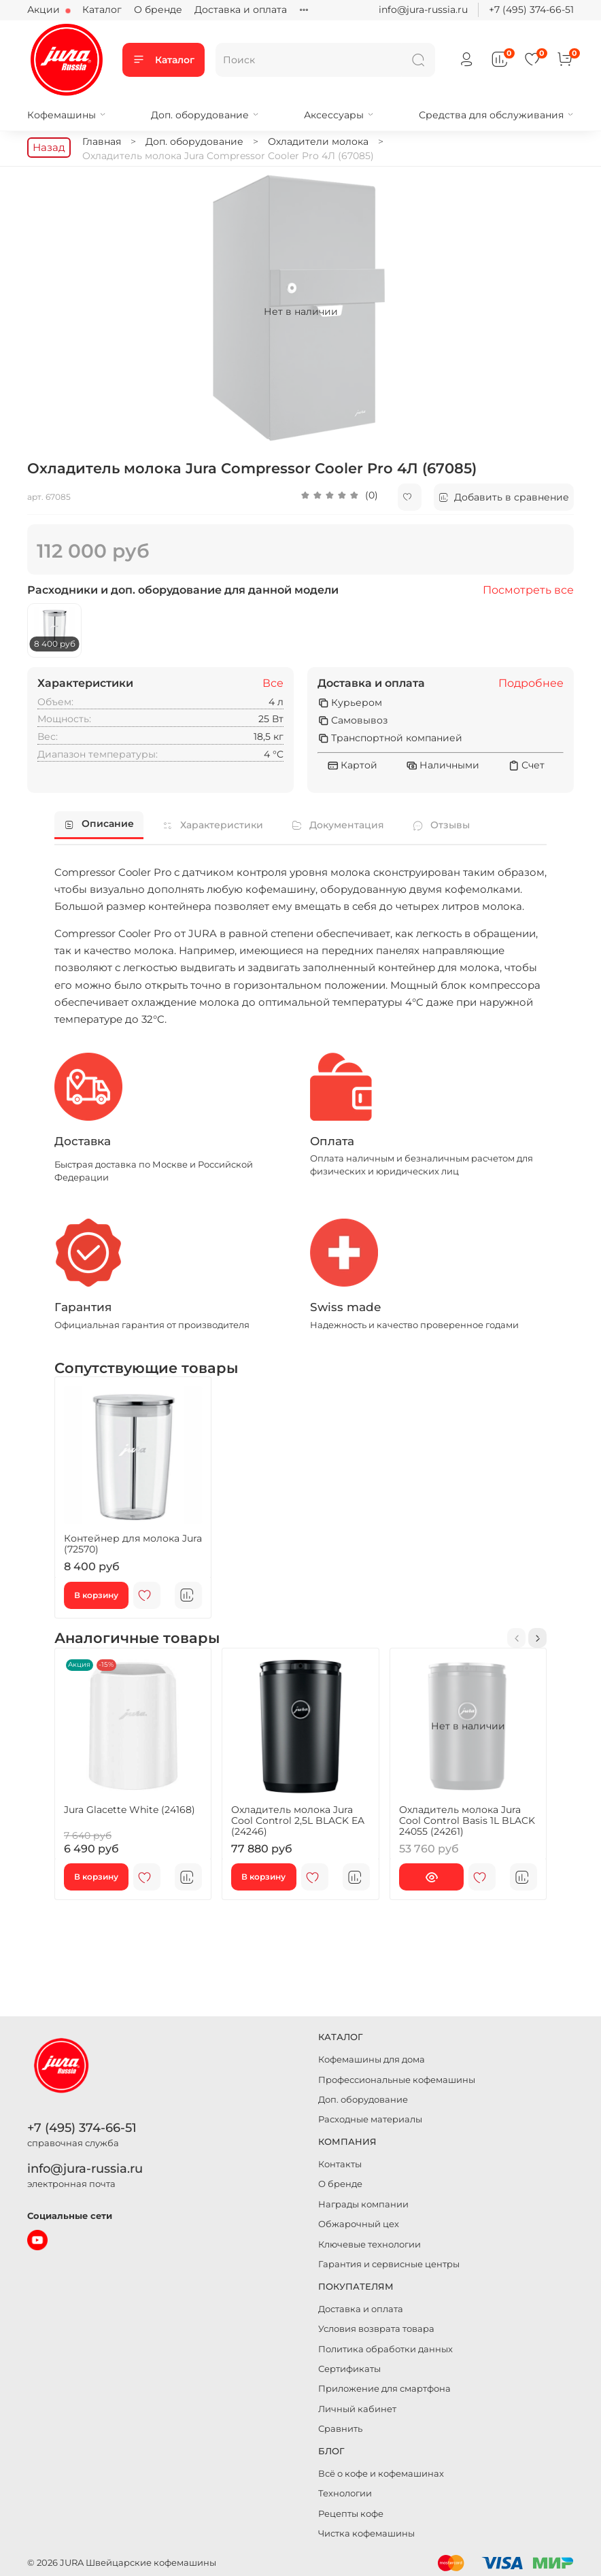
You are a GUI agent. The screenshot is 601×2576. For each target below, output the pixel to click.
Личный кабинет (357, 2409)
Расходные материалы (370, 2119)
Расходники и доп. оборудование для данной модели (183, 590)
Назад (49, 147)
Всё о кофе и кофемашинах (381, 2474)
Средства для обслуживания (496, 115)
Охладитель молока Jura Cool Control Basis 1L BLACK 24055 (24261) (467, 1820)
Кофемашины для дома (371, 2059)
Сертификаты (349, 2369)
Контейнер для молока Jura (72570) (133, 1544)
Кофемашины (66, 115)
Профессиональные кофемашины (396, 2080)
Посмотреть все (528, 590)
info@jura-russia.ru (423, 9)
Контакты (340, 2164)
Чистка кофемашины (366, 2533)
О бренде (158, 9)
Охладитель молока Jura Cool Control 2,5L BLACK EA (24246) (297, 1820)
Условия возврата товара (376, 2329)
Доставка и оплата (240, 9)
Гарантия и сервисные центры (389, 2264)
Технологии (345, 2493)
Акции (45, 9)
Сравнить (340, 2429)
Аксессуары (339, 115)
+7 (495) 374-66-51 (531, 9)
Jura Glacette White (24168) (129, 1809)
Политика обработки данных (385, 2349)
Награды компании (363, 2204)
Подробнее (531, 683)
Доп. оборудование (205, 115)
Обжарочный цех (358, 2224)
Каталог (102, 9)
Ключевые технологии (369, 2244)
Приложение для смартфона (384, 2389)
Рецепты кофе (350, 2514)
